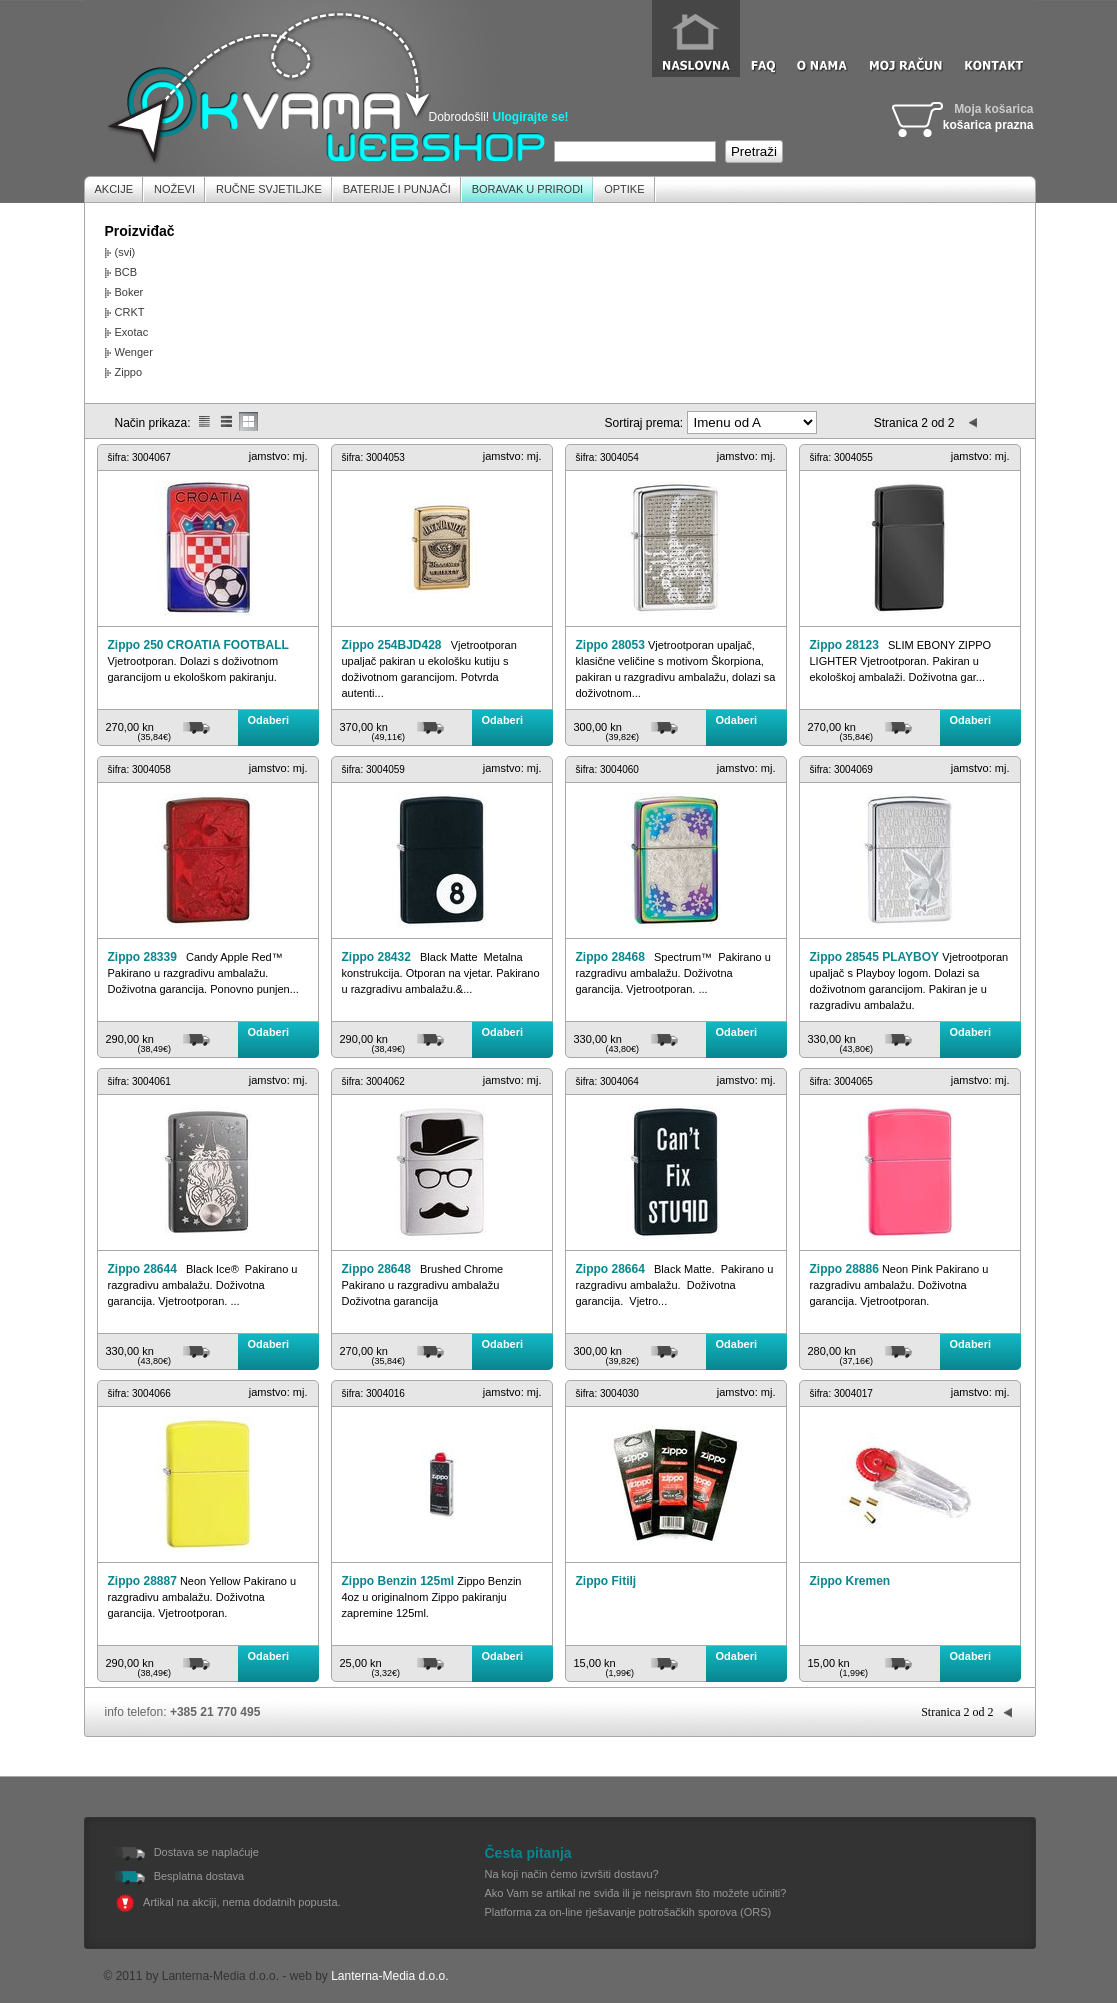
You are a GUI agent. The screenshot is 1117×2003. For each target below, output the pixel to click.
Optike (624, 189)
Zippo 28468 (610, 957)
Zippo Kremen (850, 1581)
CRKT (130, 312)
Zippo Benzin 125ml (398, 1581)
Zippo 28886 (844, 1269)
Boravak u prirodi (527, 189)
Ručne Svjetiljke (269, 189)
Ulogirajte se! (531, 117)
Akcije (114, 189)
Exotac (132, 332)
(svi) (125, 252)
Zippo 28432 (376, 957)
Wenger (134, 352)
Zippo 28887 (142, 1581)
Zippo (129, 372)
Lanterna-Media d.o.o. (389, 1976)
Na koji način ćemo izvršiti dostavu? (572, 1874)
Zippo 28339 (142, 957)
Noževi (174, 189)
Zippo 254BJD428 (392, 645)
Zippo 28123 (844, 645)
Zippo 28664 (610, 1269)
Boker (129, 292)
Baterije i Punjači (397, 189)
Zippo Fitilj (606, 1581)
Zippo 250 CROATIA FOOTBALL (198, 645)
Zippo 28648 (376, 1269)
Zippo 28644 (142, 1269)
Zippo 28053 (610, 645)
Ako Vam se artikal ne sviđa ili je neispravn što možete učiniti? (636, 1893)
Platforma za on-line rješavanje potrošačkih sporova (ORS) (628, 1912)
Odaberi (269, 720)
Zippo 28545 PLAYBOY (875, 957)
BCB (126, 272)
